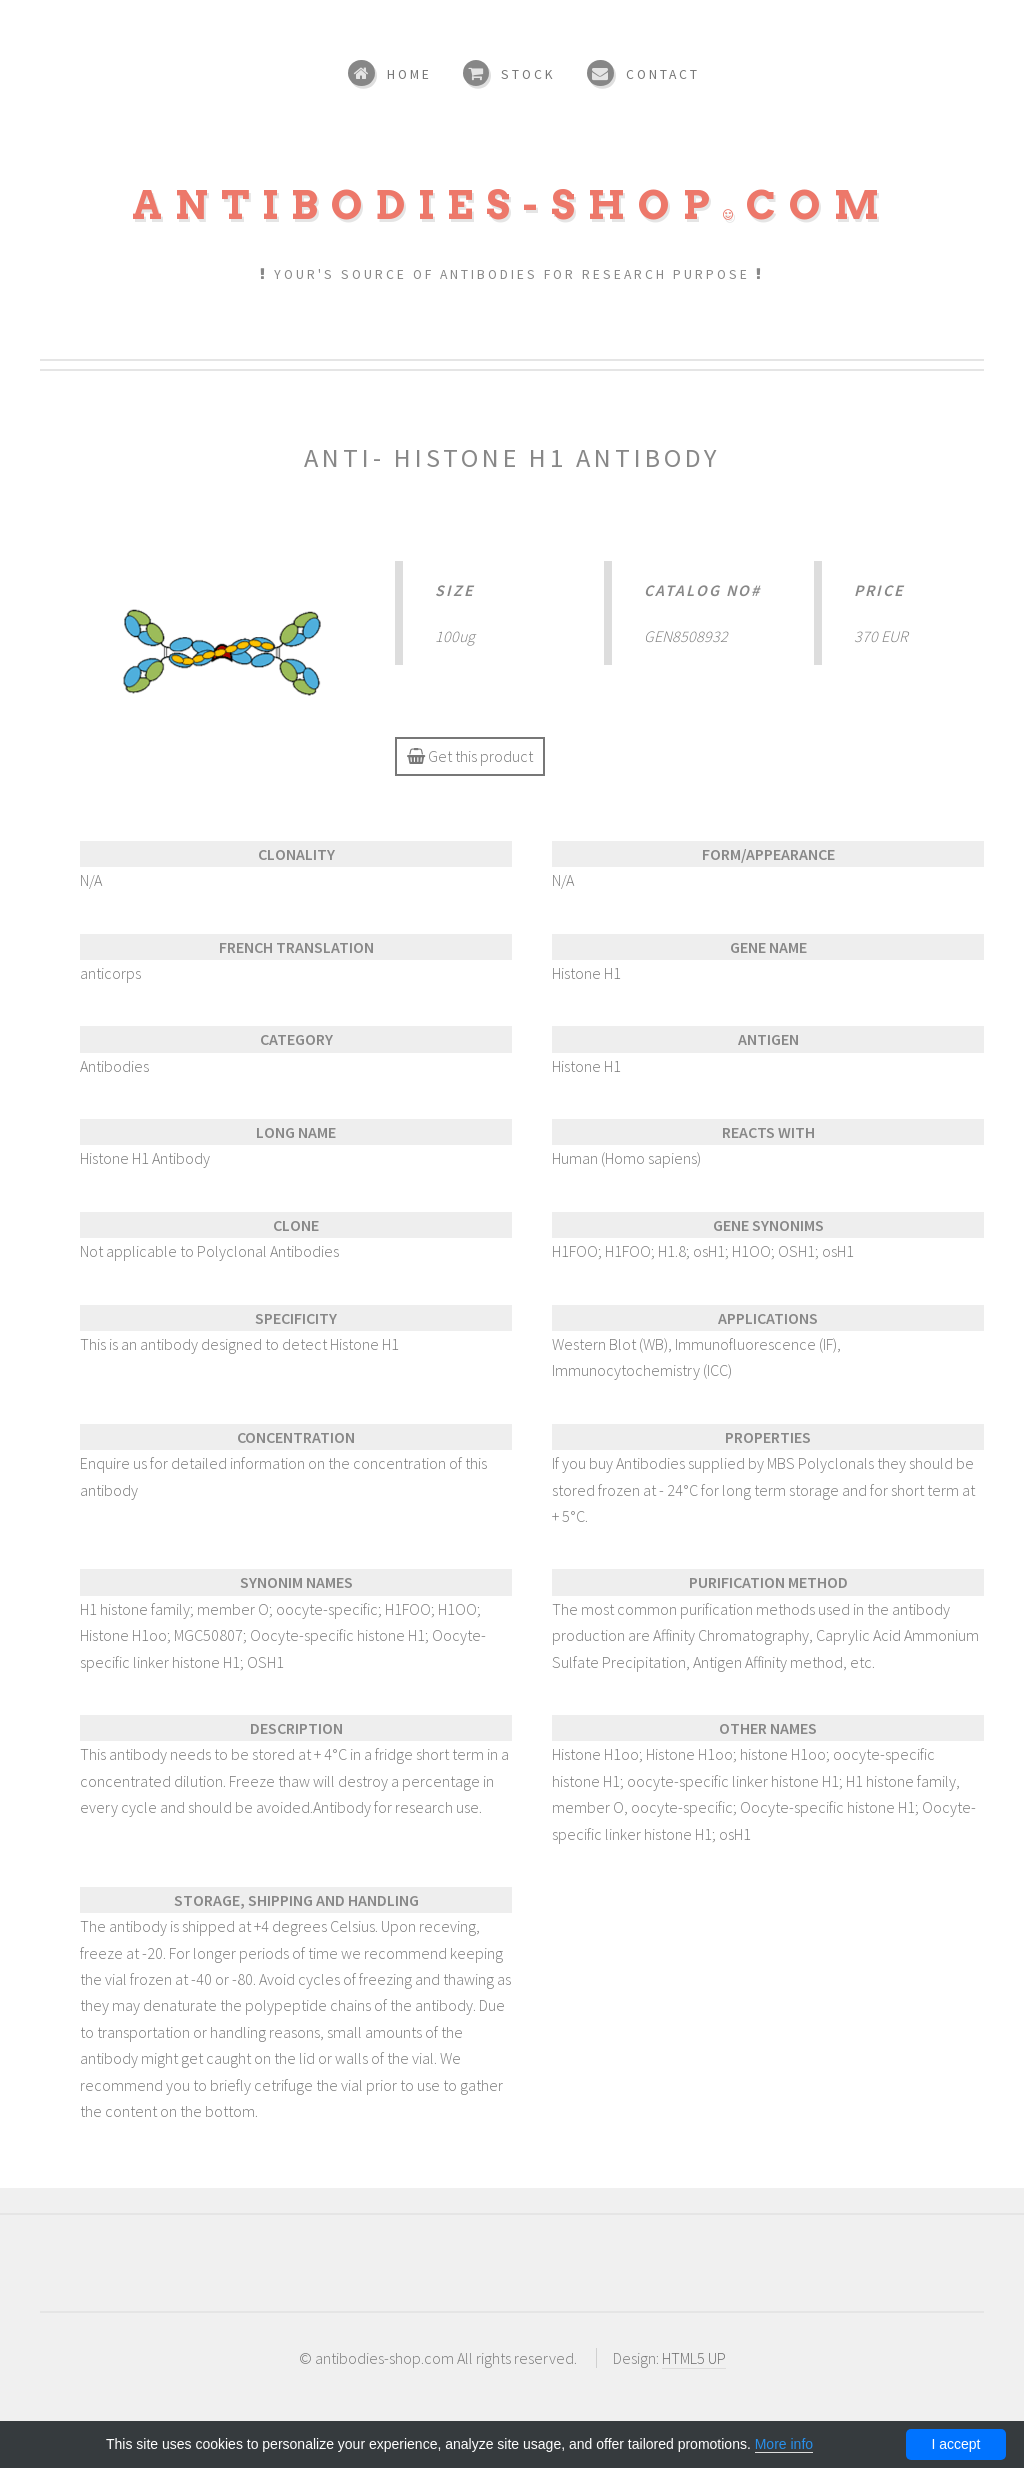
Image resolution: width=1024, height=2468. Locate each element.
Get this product (470, 756)
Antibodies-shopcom (512, 205)
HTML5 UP (694, 2358)
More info (784, 2444)
